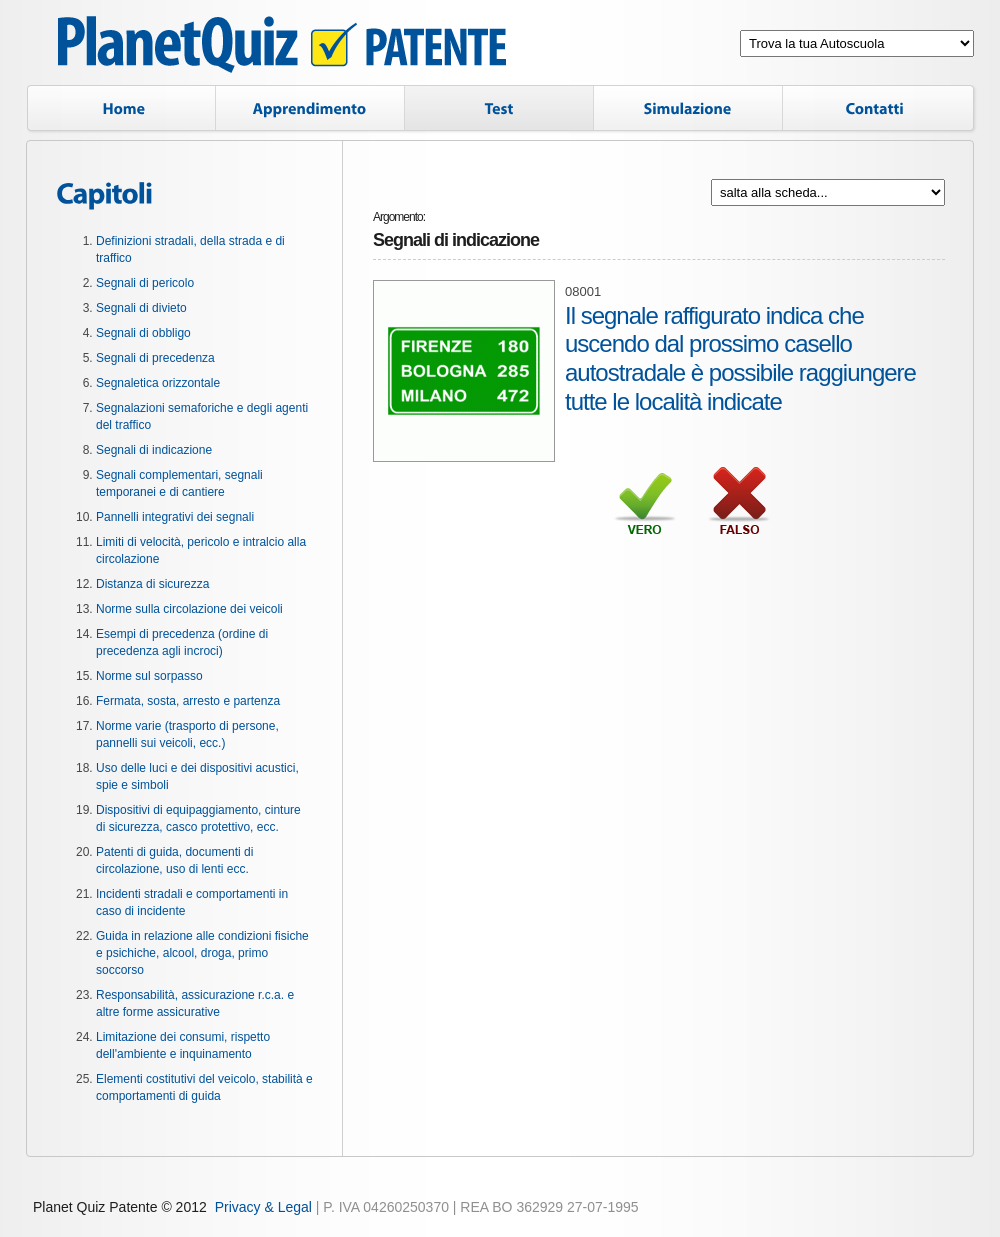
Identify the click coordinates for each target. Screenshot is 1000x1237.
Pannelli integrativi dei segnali (175, 517)
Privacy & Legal (263, 1207)
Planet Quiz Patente (282, 47)
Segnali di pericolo (145, 283)
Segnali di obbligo (143, 333)
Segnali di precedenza (155, 358)
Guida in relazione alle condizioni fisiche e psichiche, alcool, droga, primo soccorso (202, 953)
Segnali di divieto (141, 308)
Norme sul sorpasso (149, 676)
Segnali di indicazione (154, 450)
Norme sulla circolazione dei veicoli (189, 609)
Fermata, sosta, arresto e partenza (188, 701)
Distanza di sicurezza (152, 584)
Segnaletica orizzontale (158, 383)
